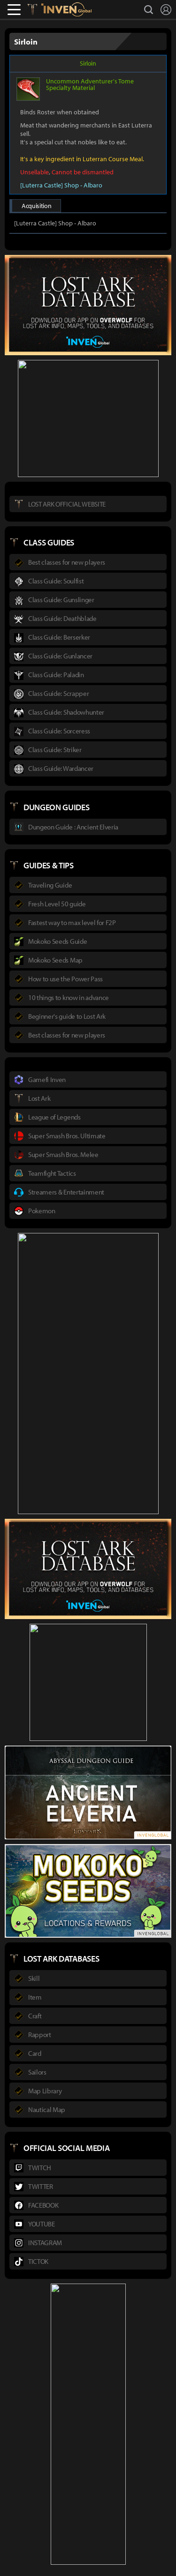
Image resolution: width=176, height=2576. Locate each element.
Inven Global (66, 9)
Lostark (39, 9)
